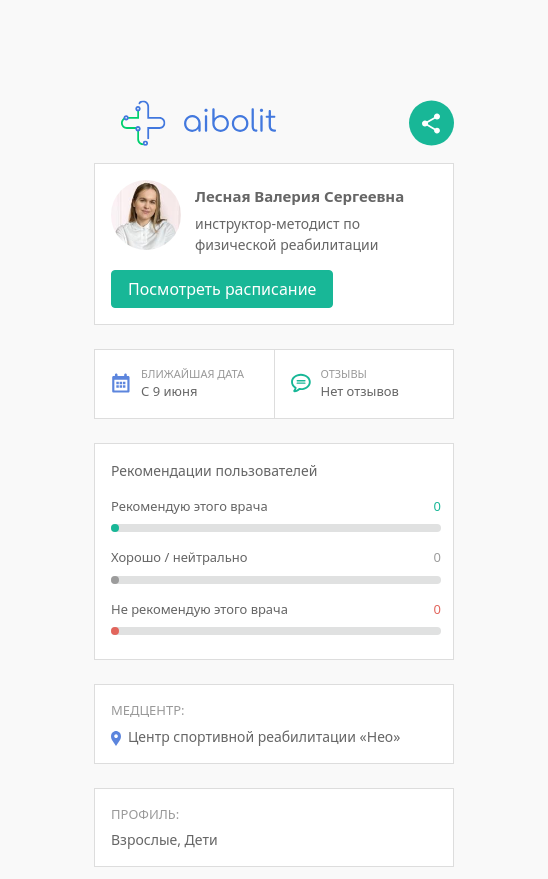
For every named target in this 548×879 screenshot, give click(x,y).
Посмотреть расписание (222, 289)
